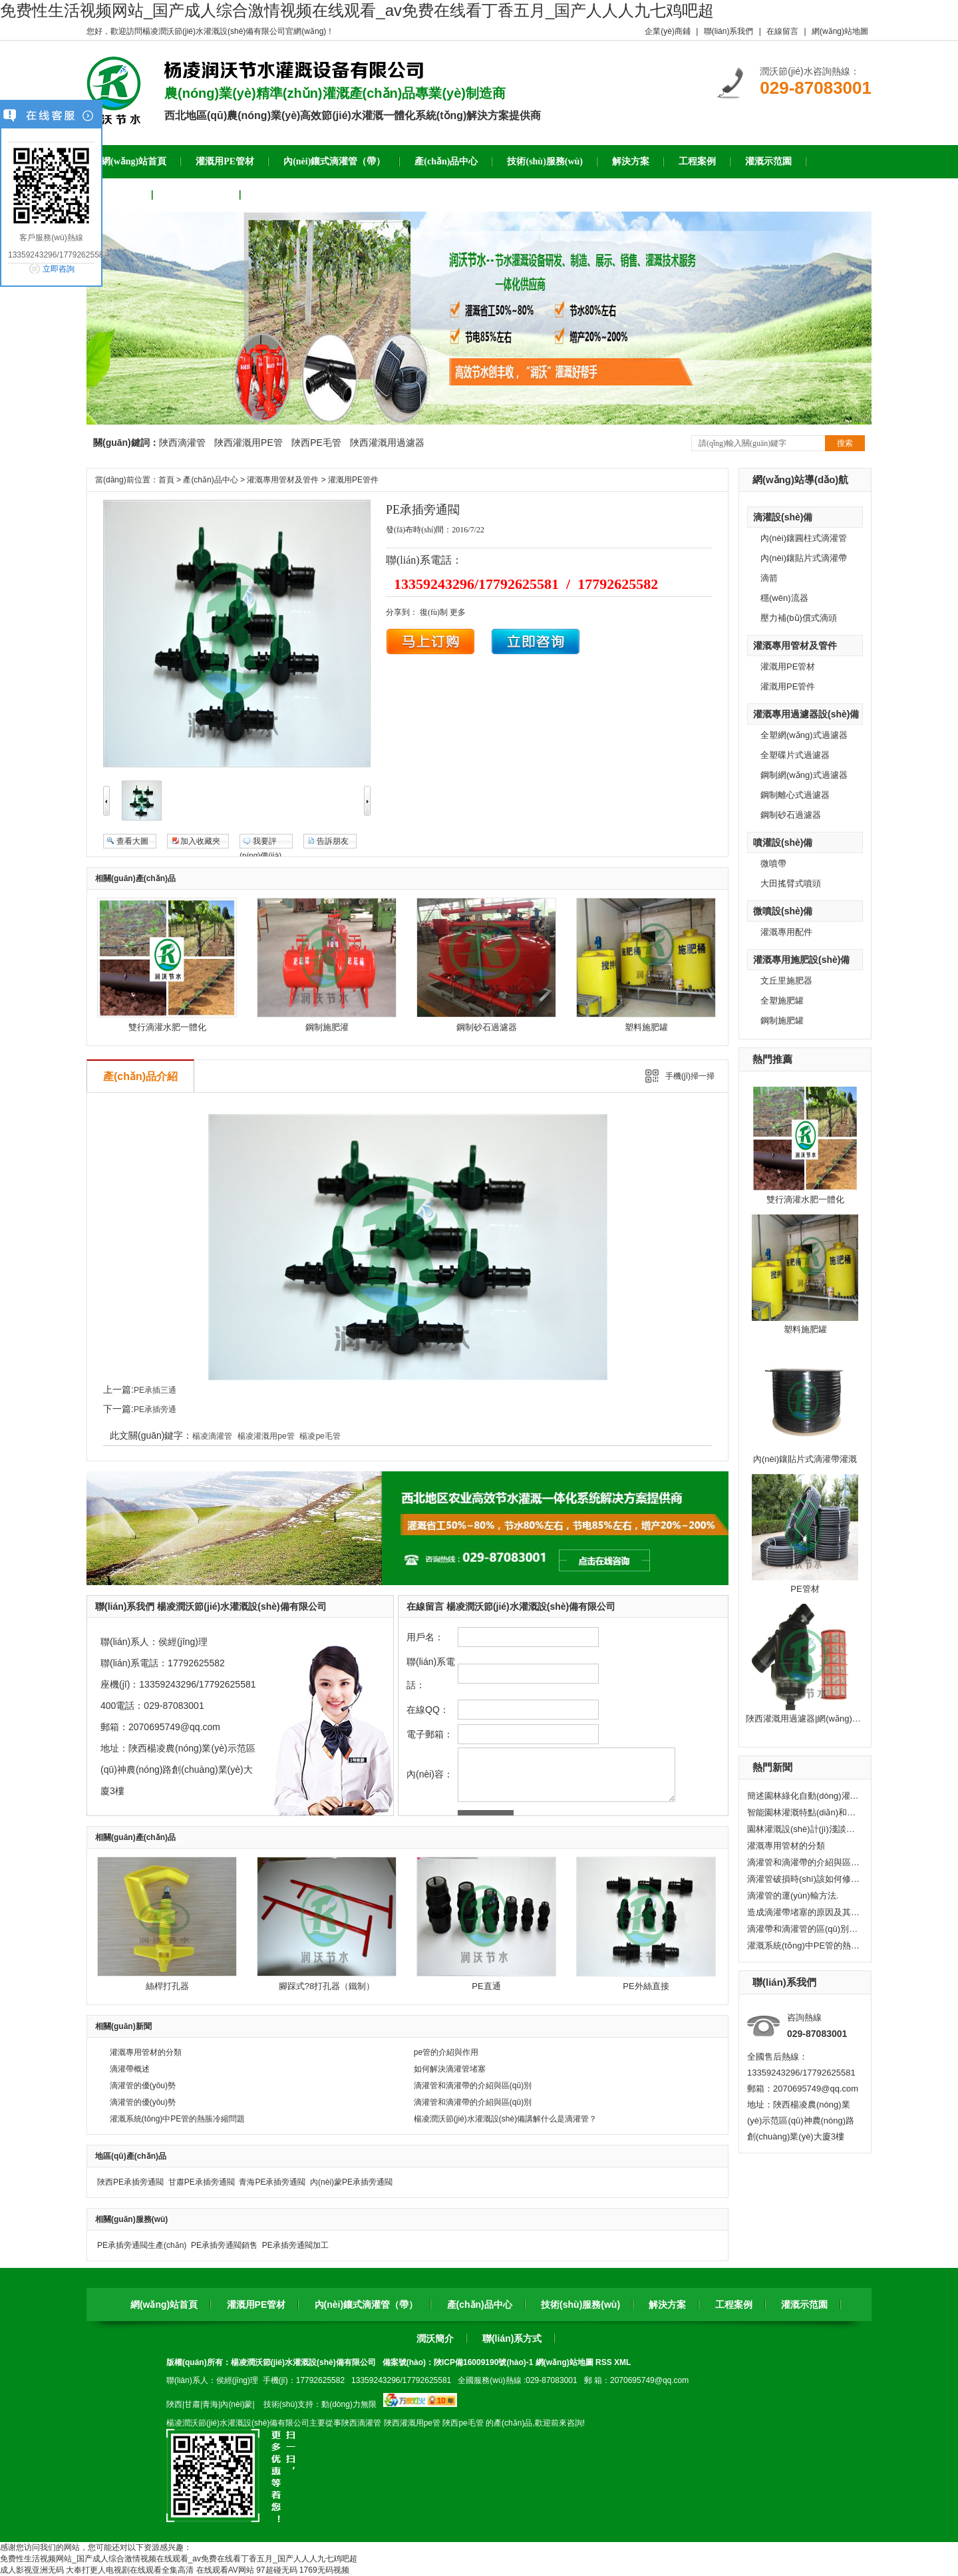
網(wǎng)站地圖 (840, 31)
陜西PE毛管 (316, 442)
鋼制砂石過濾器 (790, 815)
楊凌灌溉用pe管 (266, 1436)
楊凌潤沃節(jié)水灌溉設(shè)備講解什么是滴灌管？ (505, 2118)
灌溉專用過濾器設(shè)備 (806, 714)
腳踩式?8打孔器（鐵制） (327, 1986)
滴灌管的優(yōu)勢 (143, 2085)
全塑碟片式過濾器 (795, 755)
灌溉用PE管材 (787, 666)
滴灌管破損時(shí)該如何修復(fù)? (803, 1879)
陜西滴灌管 (182, 442)
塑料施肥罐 (805, 1329)
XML (622, 2362)
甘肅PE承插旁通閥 (201, 2182)
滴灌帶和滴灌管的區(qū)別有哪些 (803, 1929)
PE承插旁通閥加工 (295, 2245)
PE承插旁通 (155, 1409)
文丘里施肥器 (786, 981)
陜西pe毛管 (462, 2423)
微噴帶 (773, 863)
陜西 (174, 2404)
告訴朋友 (333, 841)
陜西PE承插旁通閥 (130, 2182)
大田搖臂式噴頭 (790, 883)
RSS (604, 2362)
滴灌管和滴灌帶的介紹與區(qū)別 (803, 1862)
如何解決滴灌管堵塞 (450, 2069)
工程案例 (733, 2304)
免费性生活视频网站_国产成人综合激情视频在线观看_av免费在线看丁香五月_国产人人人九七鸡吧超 (357, 10)
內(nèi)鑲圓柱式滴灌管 (803, 538)
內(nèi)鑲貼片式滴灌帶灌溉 (805, 1459)
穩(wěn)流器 (784, 598)
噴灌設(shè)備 (782, 842)
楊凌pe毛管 (319, 1436)
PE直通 (486, 1986)
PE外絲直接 (646, 1986)
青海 (210, 2404)
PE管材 (804, 1589)
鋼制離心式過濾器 (795, 795)
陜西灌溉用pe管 (412, 2423)
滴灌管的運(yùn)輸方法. (792, 1896)
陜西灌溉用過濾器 (387, 442)
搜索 (845, 443)
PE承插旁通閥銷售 (224, 2245)
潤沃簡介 (435, 2338)
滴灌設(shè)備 (782, 517)
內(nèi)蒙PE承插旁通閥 (351, 2182)
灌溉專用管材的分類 (786, 1846)
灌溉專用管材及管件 (795, 645)
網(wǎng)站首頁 (164, 2304)
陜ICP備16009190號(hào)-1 (483, 2362)
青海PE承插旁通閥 (272, 2182)
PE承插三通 (155, 1390)
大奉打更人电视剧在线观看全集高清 (130, 2570)
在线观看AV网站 (225, 2570)
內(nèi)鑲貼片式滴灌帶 (803, 558)
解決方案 (667, 2304)
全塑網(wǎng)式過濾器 (804, 735)
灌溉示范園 (804, 2304)
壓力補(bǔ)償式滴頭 (798, 618)
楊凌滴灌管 (212, 1436)
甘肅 (192, 2404)
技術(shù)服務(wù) (580, 2304)
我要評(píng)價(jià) (260, 842)
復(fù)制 (434, 612)
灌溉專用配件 (786, 932)
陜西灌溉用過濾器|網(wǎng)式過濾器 (816, 1719)
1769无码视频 (324, 2570)
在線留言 (782, 31)
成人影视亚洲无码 (32, 2570)
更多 (458, 612)
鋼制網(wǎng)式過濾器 (804, 775)
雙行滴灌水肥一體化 (805, 1199)
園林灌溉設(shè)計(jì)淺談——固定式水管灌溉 (803, 1829)
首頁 (166, 479)
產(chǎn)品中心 (210, 479)
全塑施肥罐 (782, 1001)
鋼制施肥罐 (782, 1020)
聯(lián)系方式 (512, 2338)
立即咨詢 (59, 269)
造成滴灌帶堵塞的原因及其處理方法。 (803, 1912)
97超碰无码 (276, 2570)
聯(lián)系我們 (729, 31)
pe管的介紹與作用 (446, 2052)
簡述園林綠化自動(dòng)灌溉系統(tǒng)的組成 (803, 1796)
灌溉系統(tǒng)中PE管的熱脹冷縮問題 (803, 1945)
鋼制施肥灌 (327, 1027)
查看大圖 (132, 841)
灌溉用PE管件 (787, 686)
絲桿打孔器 (167, 1986)
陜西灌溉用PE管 (248, 442)
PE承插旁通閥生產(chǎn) (141, 2245)
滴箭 (769, 578)
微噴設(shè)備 (782, 911)
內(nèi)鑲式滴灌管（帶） (366, 2304)
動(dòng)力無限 (349, 2404)
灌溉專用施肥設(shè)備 (801, 959)
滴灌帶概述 (130, 2069)
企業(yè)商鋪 (668, 31)
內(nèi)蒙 (236, 2404)
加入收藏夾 (200, 841)
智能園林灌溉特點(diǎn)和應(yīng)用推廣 (803, 1812)
